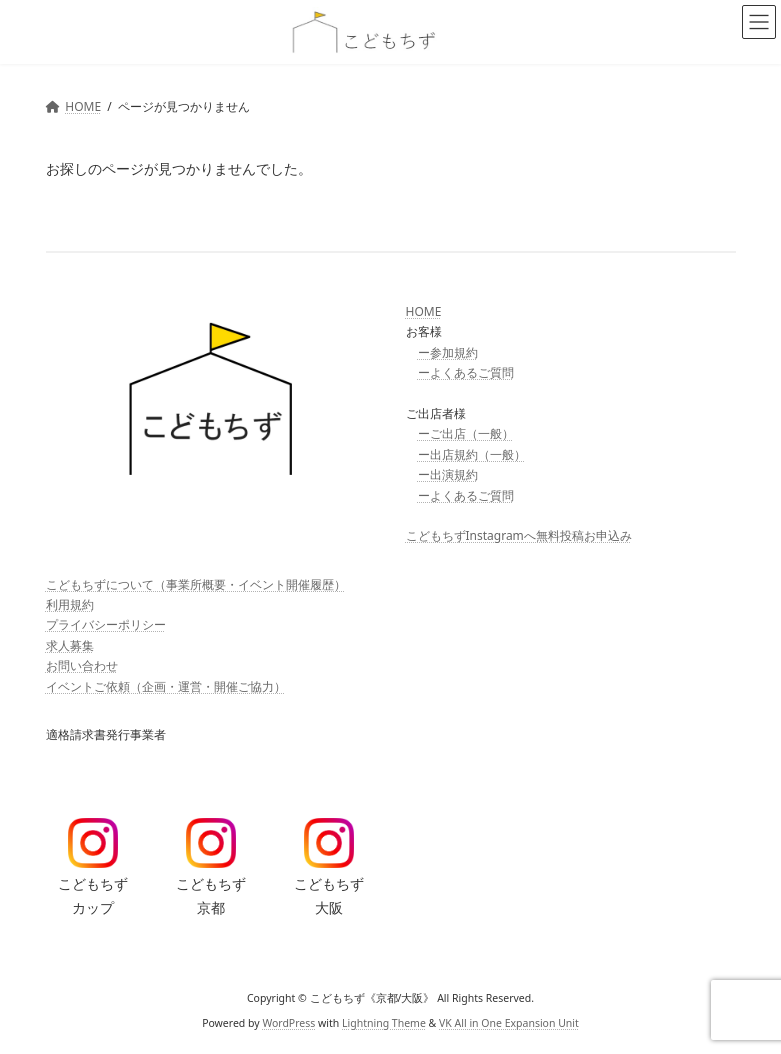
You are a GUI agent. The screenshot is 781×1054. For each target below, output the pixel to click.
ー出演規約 (448, 474)
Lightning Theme (384, 1023)
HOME (424, 311)
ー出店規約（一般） (472, 454)
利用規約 (70, 604)
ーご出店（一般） (466, 433)
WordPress (288, 1023)
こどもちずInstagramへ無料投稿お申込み (519, 535)
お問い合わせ (82, 665)
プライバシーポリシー (106, 624)
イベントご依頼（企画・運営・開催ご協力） (166, 685)
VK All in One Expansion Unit (509, 1023)
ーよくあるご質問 (466, 372)
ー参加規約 (448, 352)
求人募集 (70, 645)
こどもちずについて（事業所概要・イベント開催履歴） (196, 583)
